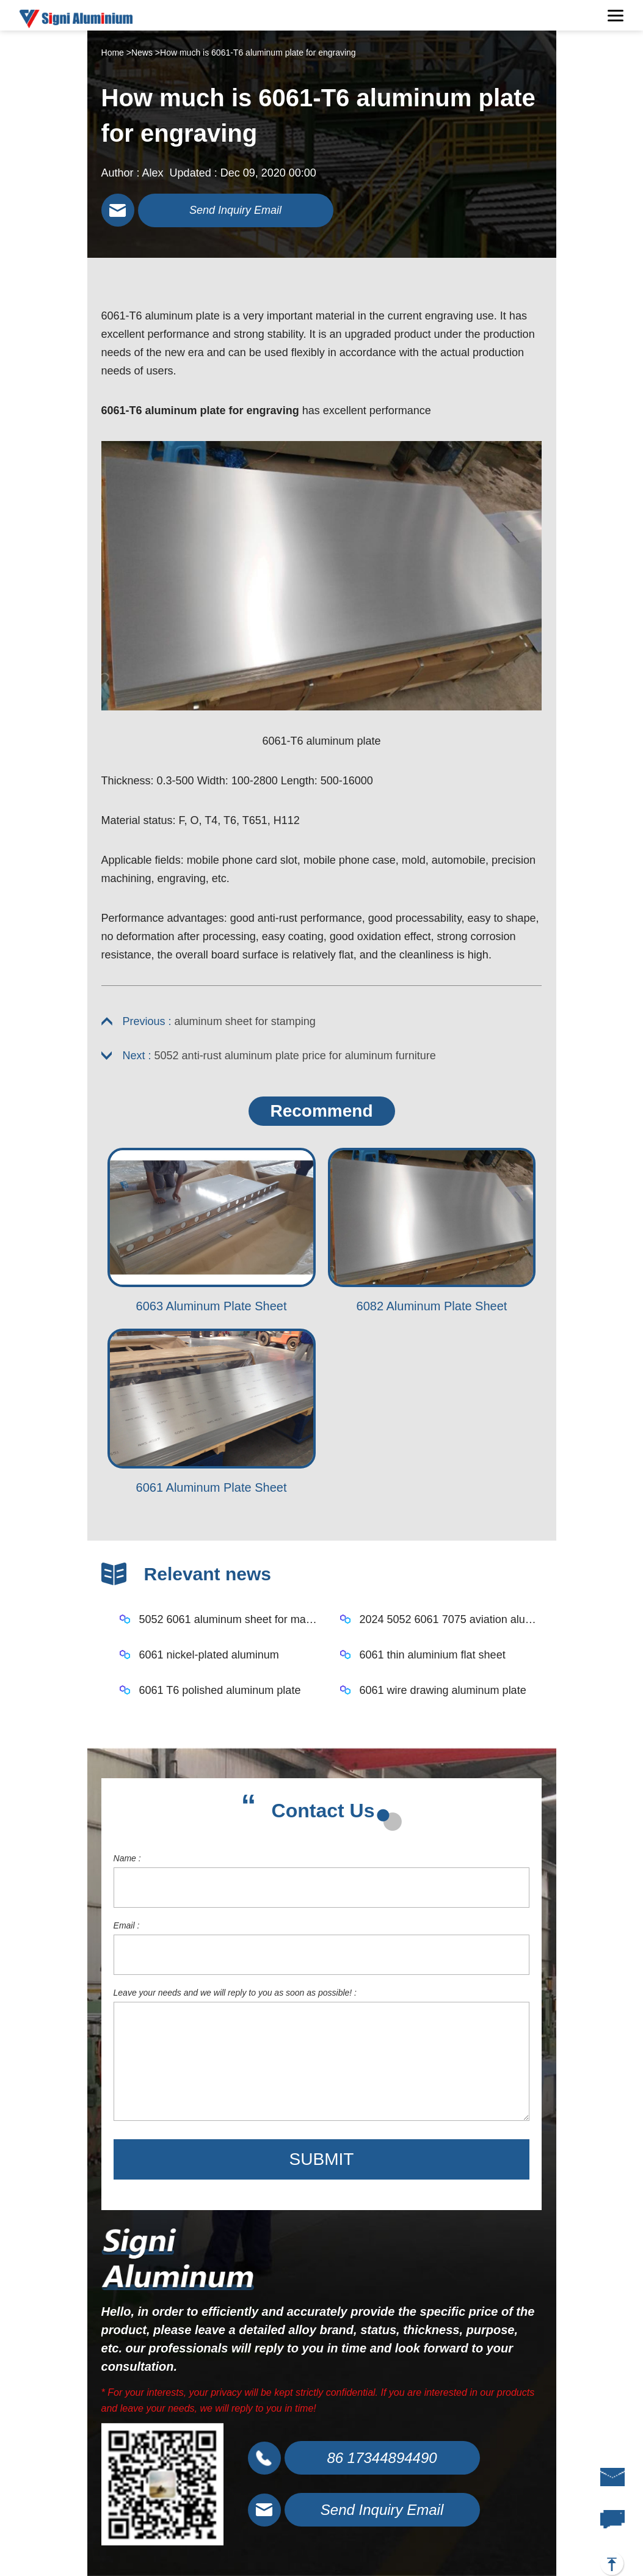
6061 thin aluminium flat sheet (433, 1655)
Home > (116, 52)
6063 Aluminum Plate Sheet (211, 1306)
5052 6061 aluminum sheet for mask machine (230, 1619)
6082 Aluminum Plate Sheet (432, 1306)
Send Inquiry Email (235, 210)
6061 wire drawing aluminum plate (443, 1690)
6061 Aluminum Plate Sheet (211, 1487)
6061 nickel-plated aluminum (209, 1655)
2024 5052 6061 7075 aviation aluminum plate (451, 1619)
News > (145, 52)
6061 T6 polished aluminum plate (220, 1690)
